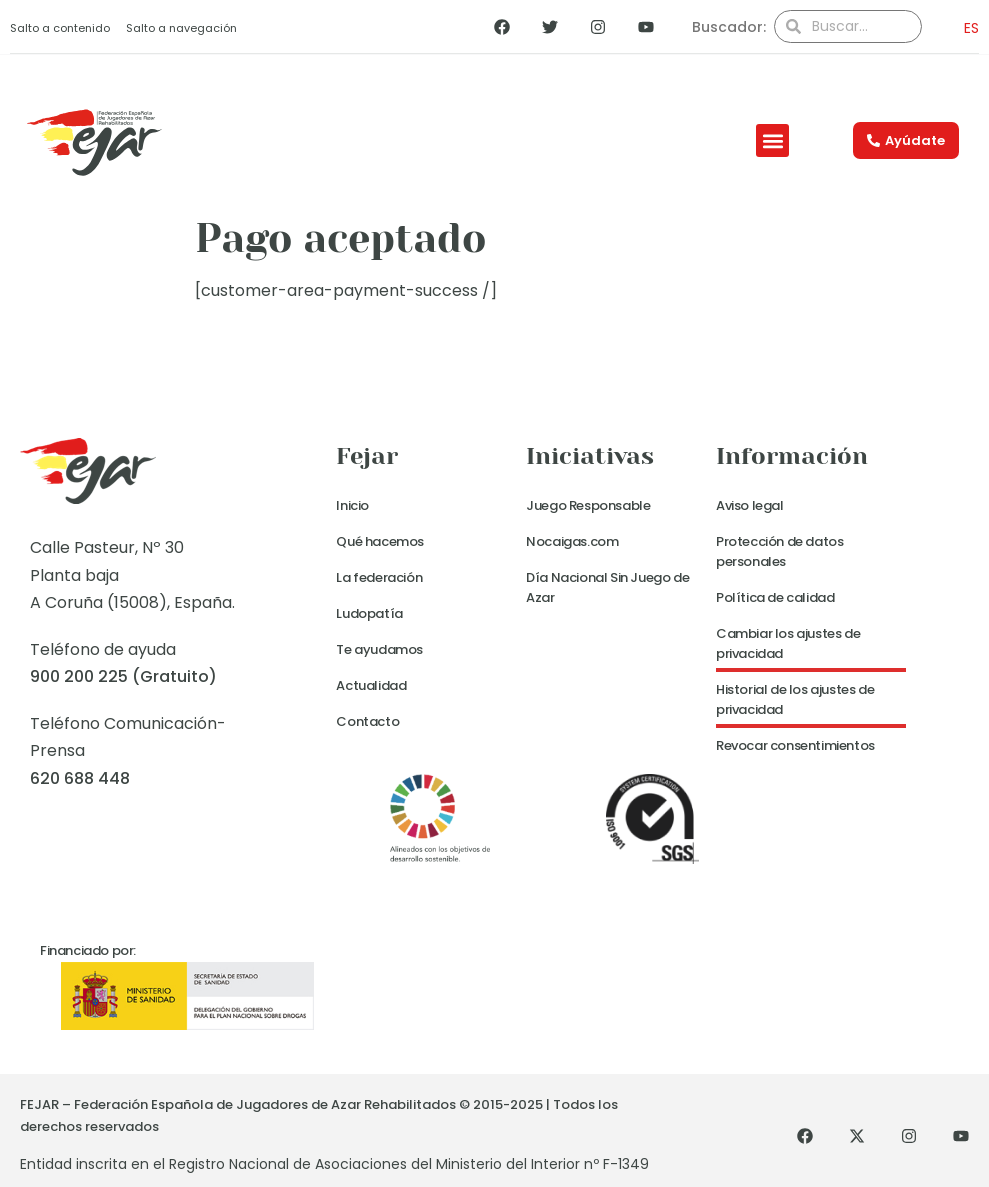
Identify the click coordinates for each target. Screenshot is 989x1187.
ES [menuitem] (971, 28)
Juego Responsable (588, 505)
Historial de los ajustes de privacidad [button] (795, 699)
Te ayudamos (379, 649)
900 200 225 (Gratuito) (123, 676)
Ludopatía (369, 613)
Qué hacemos (380, 541)
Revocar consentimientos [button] (795, 745)
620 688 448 (80, 778)
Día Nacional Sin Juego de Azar (607, 587)
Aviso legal (750, 505)
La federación (379, 577)
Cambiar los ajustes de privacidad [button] (788, 643)
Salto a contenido (60, 28)
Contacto (367, 721)
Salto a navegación (181, 28)
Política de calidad (775, 597)
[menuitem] (965, 27)
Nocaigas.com (572, 541)
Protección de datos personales (779, 551)
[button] (772, 140)
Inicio (352, 505)
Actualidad (371, 685)
